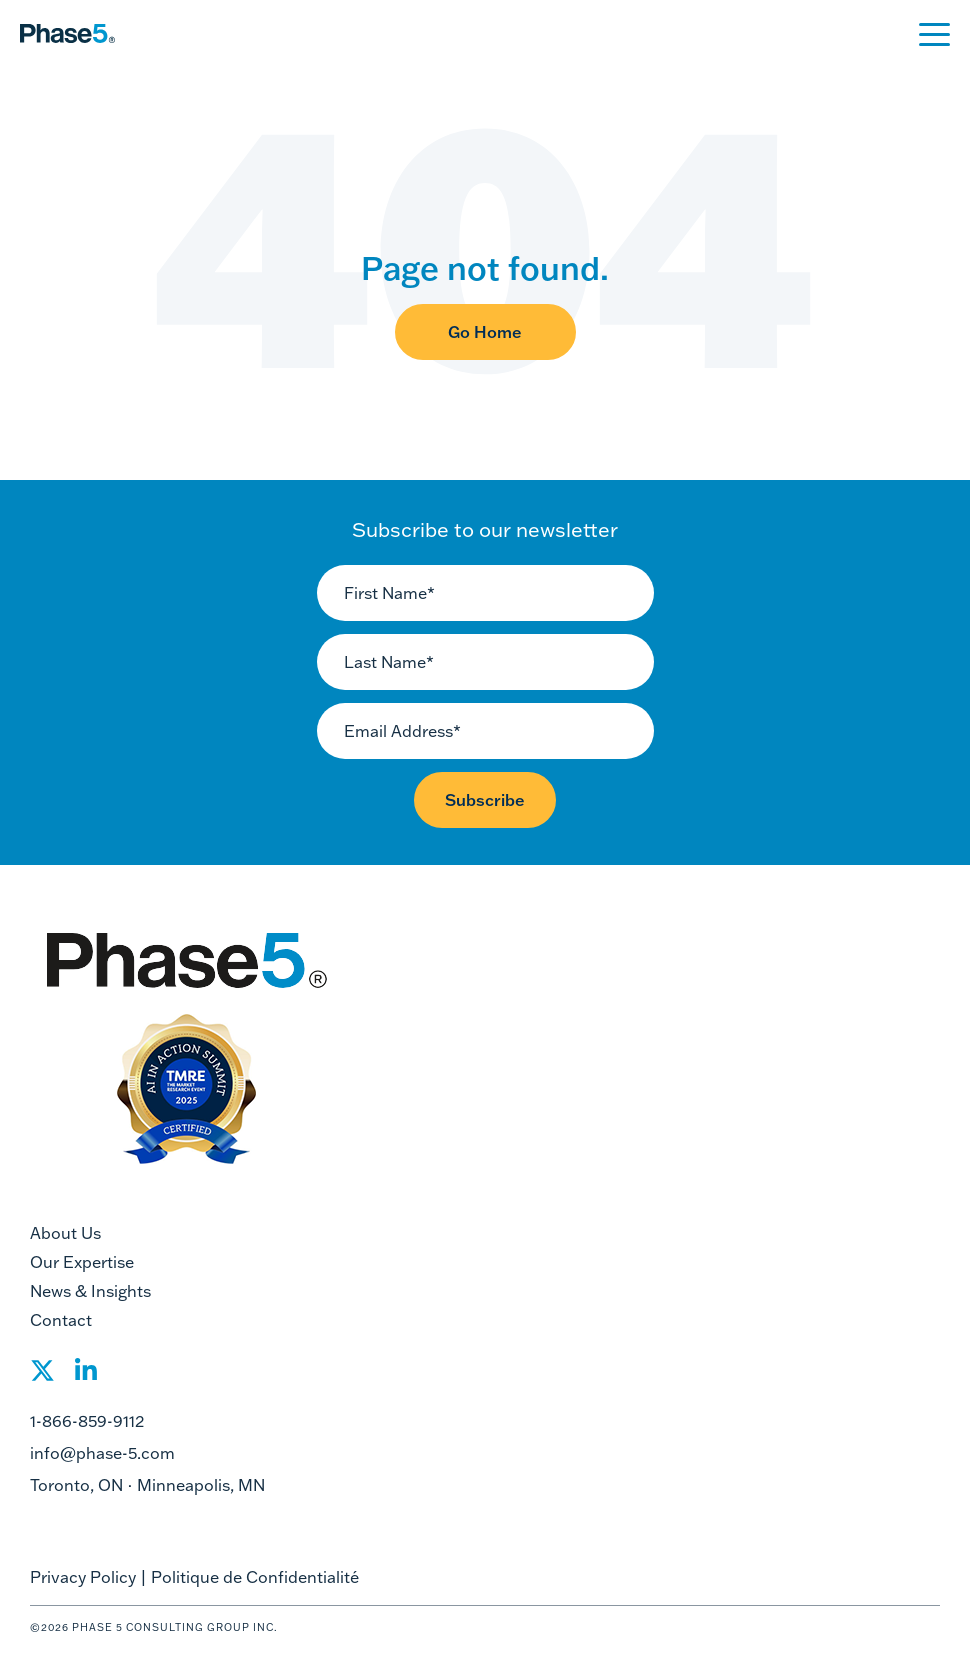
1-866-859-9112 (87, 1421)
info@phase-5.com (102, 1453)
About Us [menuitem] (65, 1233)
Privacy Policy (83, 1577)
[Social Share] (42, 1376)
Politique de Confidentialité (255, 1577)
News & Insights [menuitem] (90, 1291)
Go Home (485, 332)
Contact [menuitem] (61, 1320)
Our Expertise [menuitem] (82, 1262)
